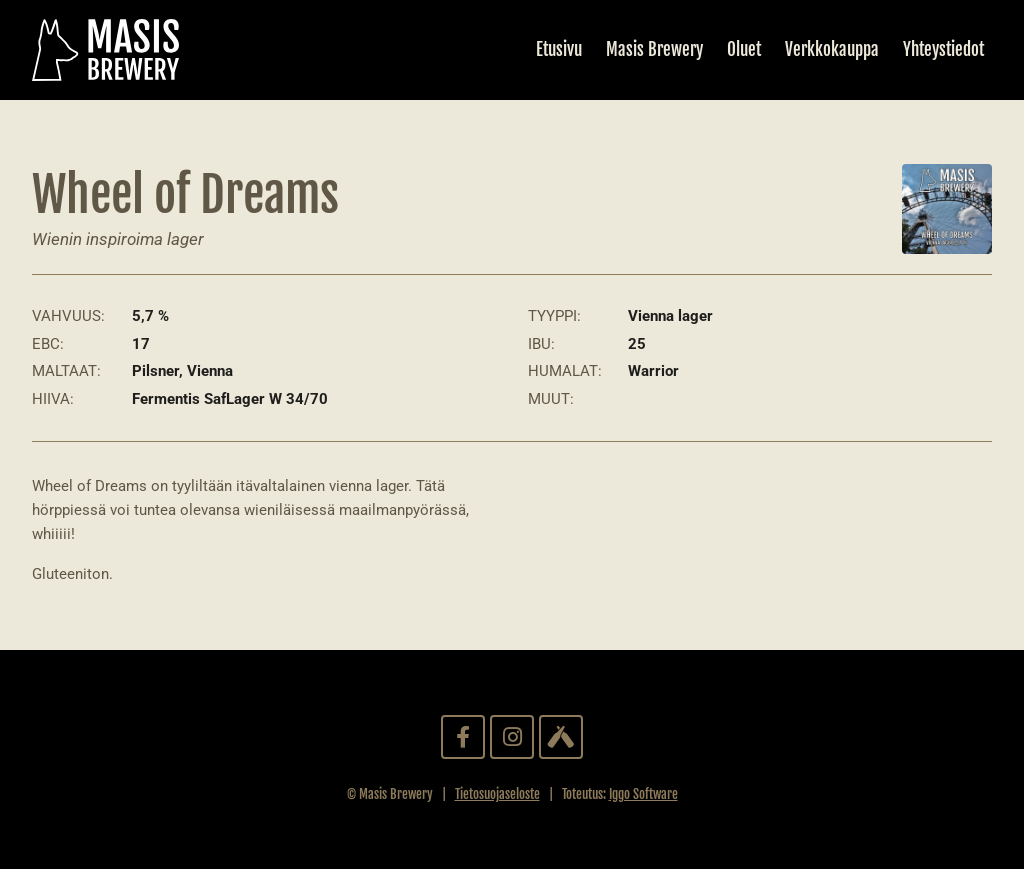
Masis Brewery (654, 49)
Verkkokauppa (832, 49)
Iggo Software (643, 794)
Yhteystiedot (943, 49)
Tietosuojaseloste (497, 794)
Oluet (744, 49)
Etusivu (559, 49)
